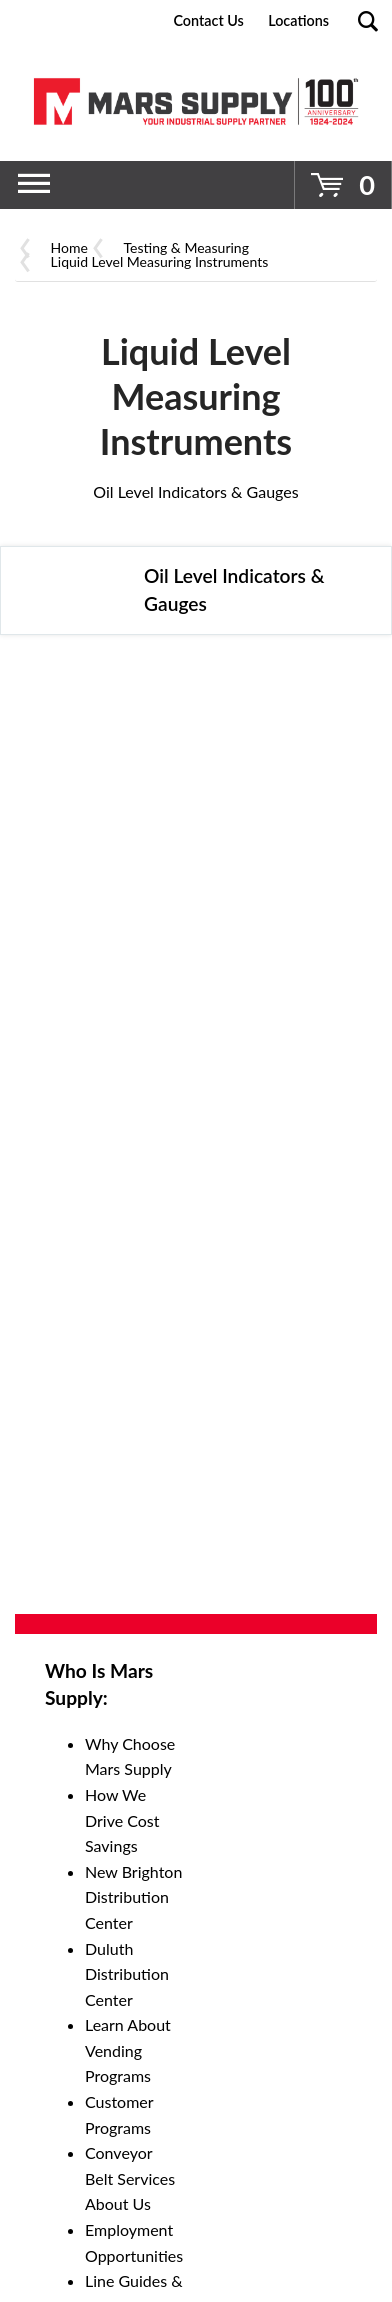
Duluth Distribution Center (127, 1974)
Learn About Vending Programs (128, 2050)
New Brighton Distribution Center (133, 1897)
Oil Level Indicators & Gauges (195, 491)
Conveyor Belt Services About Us (130, 2178)
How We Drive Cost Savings (122, 1820)
